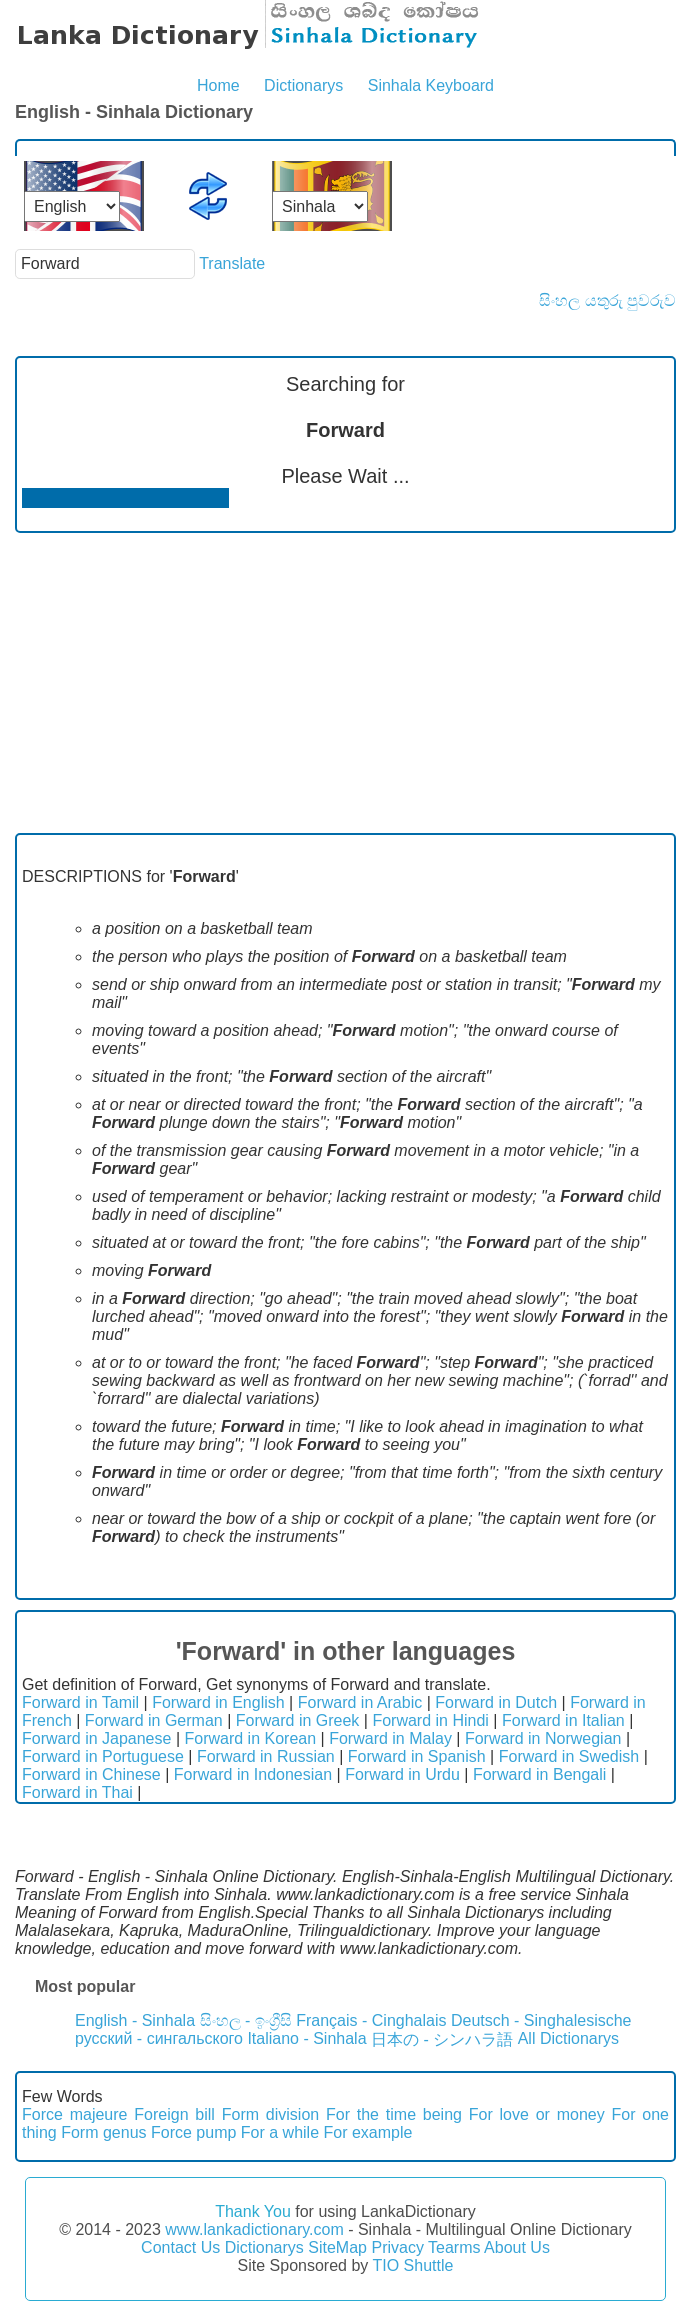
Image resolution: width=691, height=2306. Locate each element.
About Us (517, 2247)
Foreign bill (174, 2114)
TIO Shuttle (412, 2265)
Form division (270, 2114)
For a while (280, 2132)
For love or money (537, 2114)
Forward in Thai (77, 1792)
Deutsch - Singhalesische (541, 2020)
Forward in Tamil (80, 1702)
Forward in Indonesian (253, 1774)
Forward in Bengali (539, 1774)
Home (218, 85)
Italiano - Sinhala (306, 2038)
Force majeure (75, 2114)
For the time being (394, 2114)
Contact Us (180, 2247)
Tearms (454, 2247)
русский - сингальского (159, 2038)
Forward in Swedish (569, 1756)
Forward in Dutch (496, 1702)
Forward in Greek (298, 1720)
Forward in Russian (266, 1756)
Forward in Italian (563, 1720)
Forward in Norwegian (543, 1738)
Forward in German (154, 1720)
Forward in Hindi (430, 1720)
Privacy (397, 2247)
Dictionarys (303, 85)
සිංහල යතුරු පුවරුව (607, 300)
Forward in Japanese (96, 1738)
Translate (232, 263)
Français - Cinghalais (371, 2020)
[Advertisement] (345, 683)
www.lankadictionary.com (254, 2229)
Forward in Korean (250, 1738)
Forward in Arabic (360, 1702)
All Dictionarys (568, 2038)
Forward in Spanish (417, 1756)
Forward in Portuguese (103, 1756)
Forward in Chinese (91, 1774)
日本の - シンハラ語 (442, 2039)
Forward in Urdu (402, 1774)
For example (368, 2132)
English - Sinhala (135, 2020)
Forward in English (218, 1702)
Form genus (103, 2132)
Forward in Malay (390, 1738)
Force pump (193, 2132)
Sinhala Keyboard (431, 85)
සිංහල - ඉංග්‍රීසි (246, 2020)
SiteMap (337, 2247)
